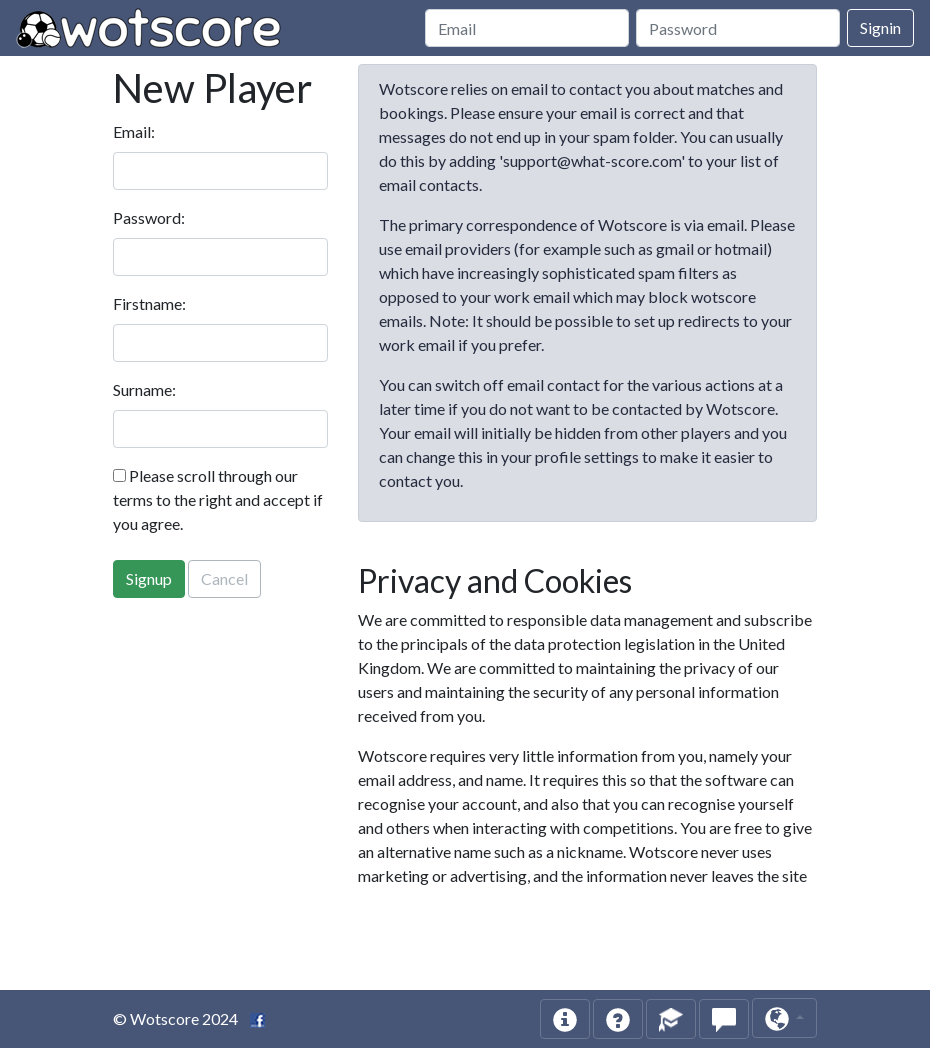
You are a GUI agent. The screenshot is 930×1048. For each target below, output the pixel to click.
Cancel (224, 578)
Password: (149, 217)
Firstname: (149, 303)
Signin (880, 27)
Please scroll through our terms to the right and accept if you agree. (218, 499)
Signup (149, 578)
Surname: (144, 389)
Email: (134, 131)
